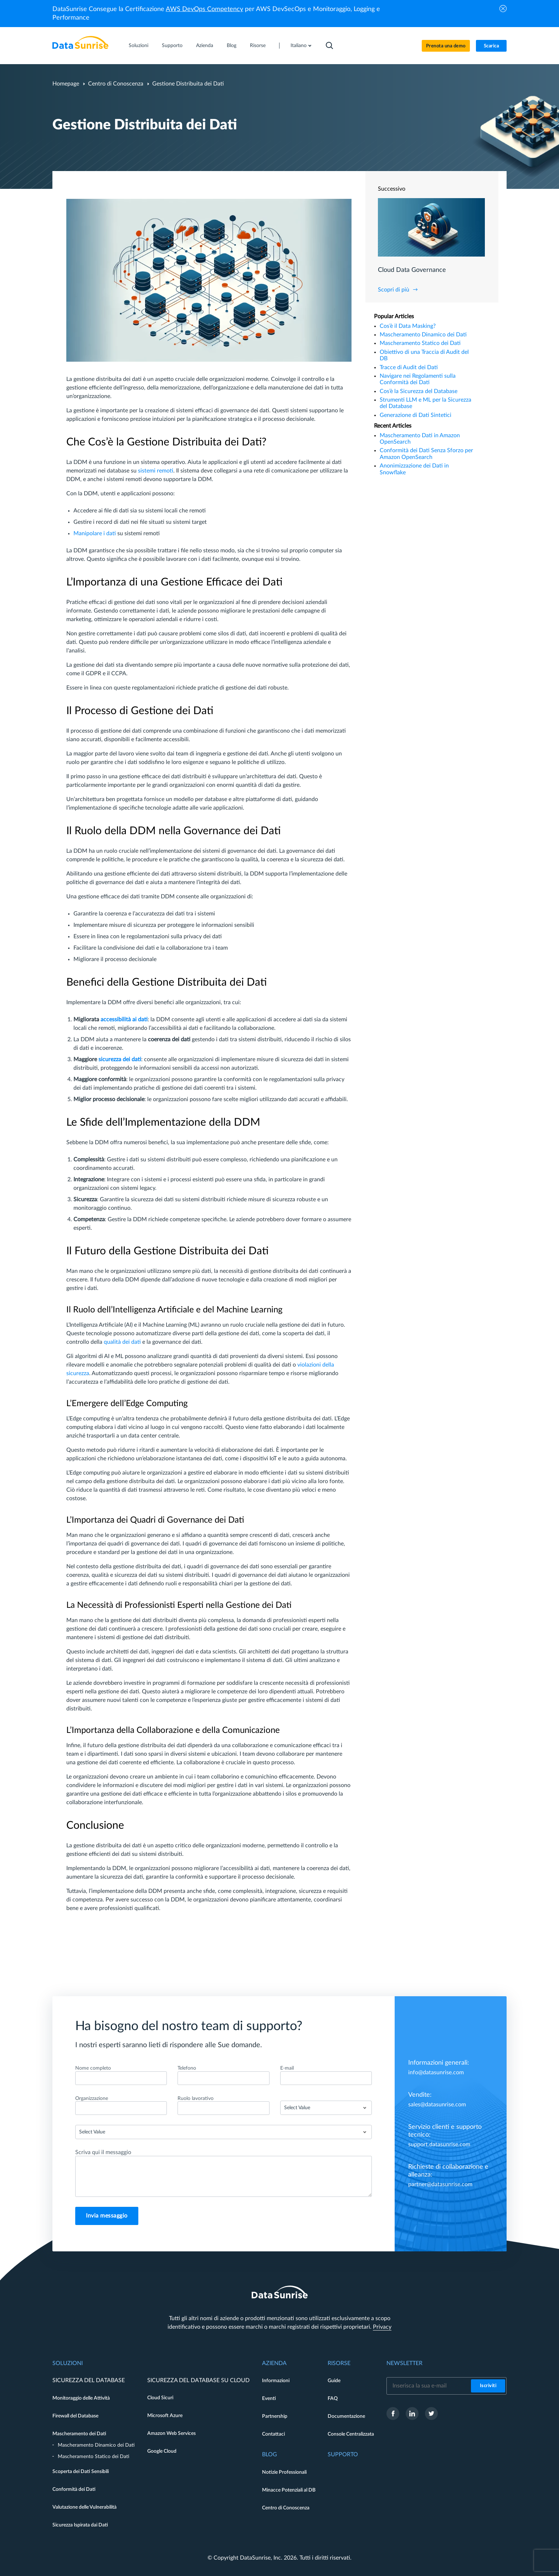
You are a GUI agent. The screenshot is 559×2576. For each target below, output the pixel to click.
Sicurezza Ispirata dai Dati (80, 2525)
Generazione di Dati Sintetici (415, 415)
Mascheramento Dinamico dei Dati (423, 334)
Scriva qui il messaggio (103, 2152)
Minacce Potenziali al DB (289, 2490)
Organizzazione (91, 2098)
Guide (334, 2380)
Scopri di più (393, 290)
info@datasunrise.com (436, 2072)
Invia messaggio (107, 2216)
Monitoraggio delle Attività (81, 2398)
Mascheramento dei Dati (79, 2433)
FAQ (333, 2398)
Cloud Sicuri (160, 2397)
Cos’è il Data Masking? (408, 326)
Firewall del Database (75, 2416)
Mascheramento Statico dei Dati (420, 343)
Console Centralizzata (351, 2434)
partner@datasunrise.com (440, 2184)
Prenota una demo (446, 46)
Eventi (269, 2398)
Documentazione (346, 2416)
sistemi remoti (155, 471)
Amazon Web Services (171, 2433)
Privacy (382, 2327)
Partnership (274, 2416)
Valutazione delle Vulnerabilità (84, 2507)
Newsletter (404, 2363)
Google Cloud (161, 2451)
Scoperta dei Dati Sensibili (80, 2471)
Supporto (172, 45)
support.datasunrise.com (439, 2144)
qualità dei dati (122, 1342)
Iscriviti (488, 2386)
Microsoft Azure (165, 2415)
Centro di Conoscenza (115, 84)
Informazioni (275, 2380)
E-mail (287, 2068)
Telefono (187, 2068)
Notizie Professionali (284, 2472)
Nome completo (93, 2068)
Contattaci (273, 2434)
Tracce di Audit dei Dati (409, 367)
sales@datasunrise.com (437, 2104)
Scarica (491, 46)
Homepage (65, 84)
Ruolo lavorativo (196, 2098)
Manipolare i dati (94, 533)
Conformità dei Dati (74, 2489)
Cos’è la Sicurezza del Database (418, 391)
